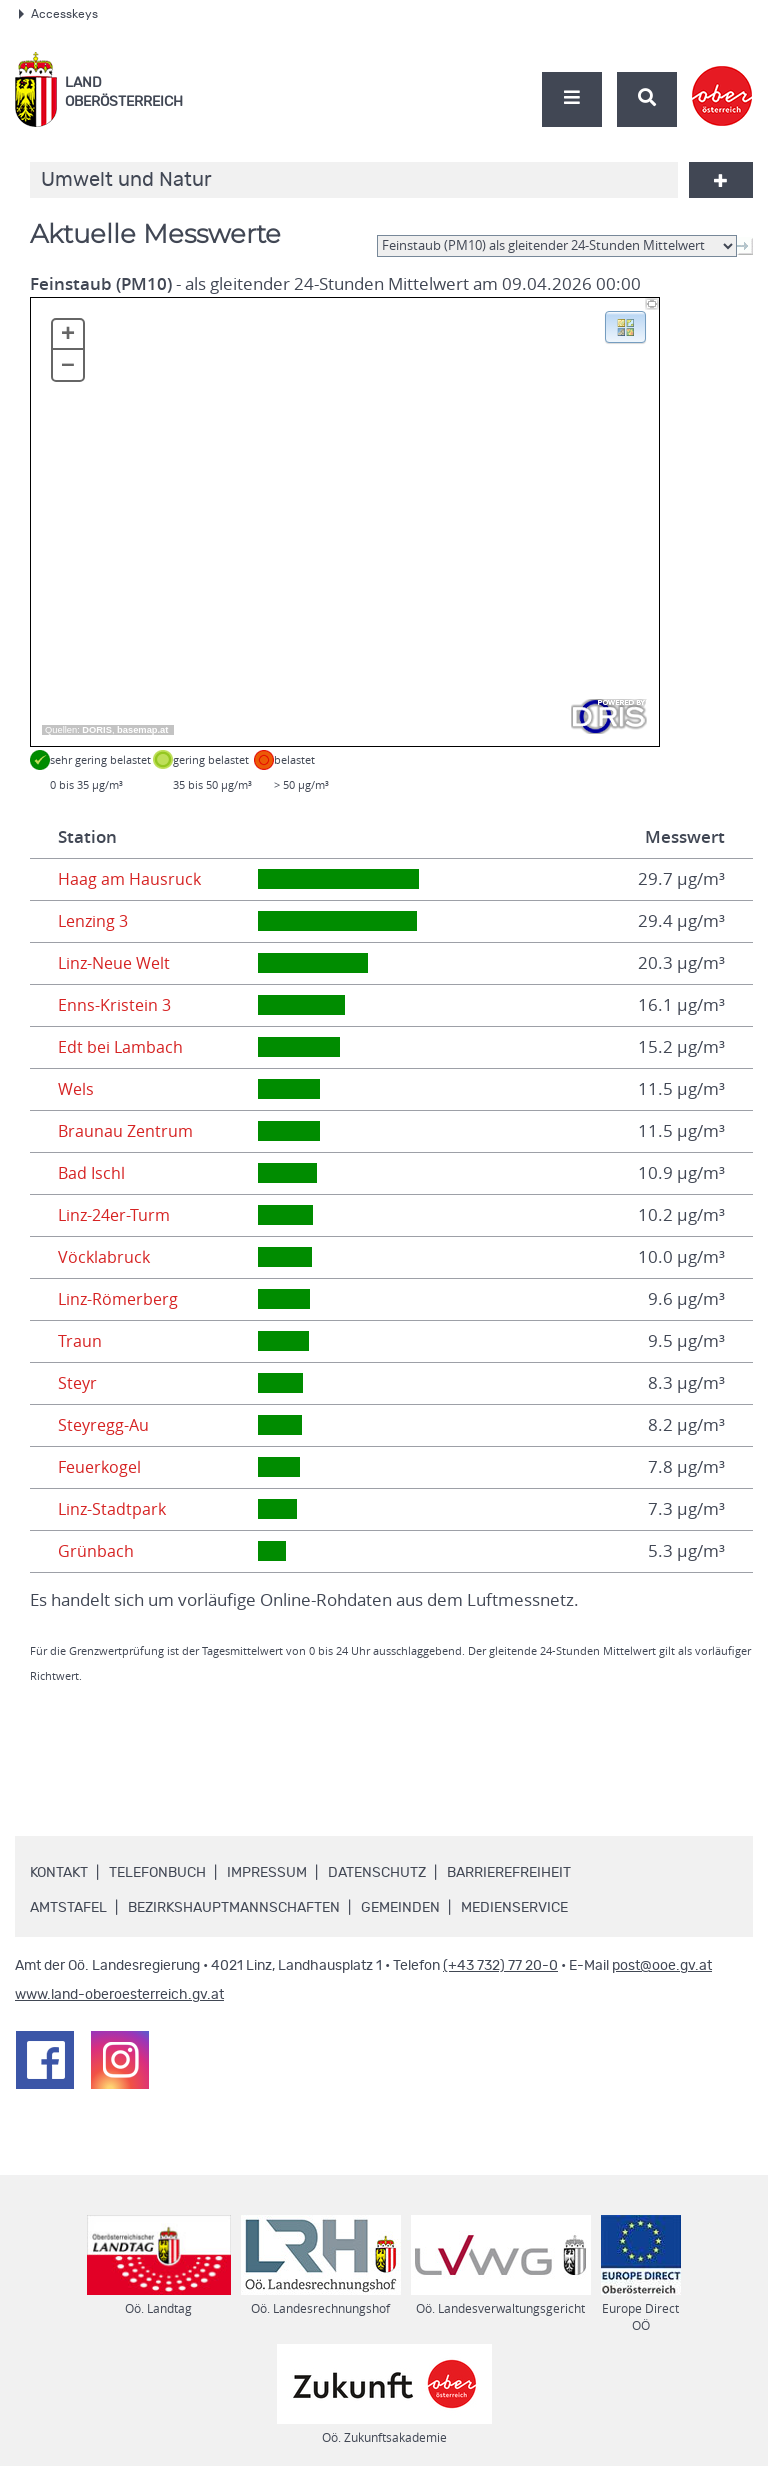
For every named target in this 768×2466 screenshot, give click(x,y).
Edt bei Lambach (122, 1047)
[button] (625, 326)
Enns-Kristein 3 (115, 1005)
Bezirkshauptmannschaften (234, 1908)
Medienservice (514, 1908)
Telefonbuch (157, 1873)
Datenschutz (377, 1873)
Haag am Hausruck (131, 879)
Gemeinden (400, 1908)
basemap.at (142, 730)
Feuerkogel (102, 1467)
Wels (77, 1089)
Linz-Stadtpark (113, 1509)
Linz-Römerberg (121, 1299)
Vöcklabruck (105, 1257)
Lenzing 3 (95, 921)
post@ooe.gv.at (662, 1966)
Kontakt (59, 1873)
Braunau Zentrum (127, 1131)
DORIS (97, 730)
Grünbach (96, 1551)
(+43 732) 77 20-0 (500, 1966)
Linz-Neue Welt (117, 963)
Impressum (267, 1873)
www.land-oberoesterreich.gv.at (119, 1995)
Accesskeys (58, 14)
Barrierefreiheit (509, 1873)
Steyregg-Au (105, 1425)
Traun (80, 1341)
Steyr (78, 1383)
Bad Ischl (92, 1173)
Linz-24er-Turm (117, 1215)
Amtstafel (68, 1908)
